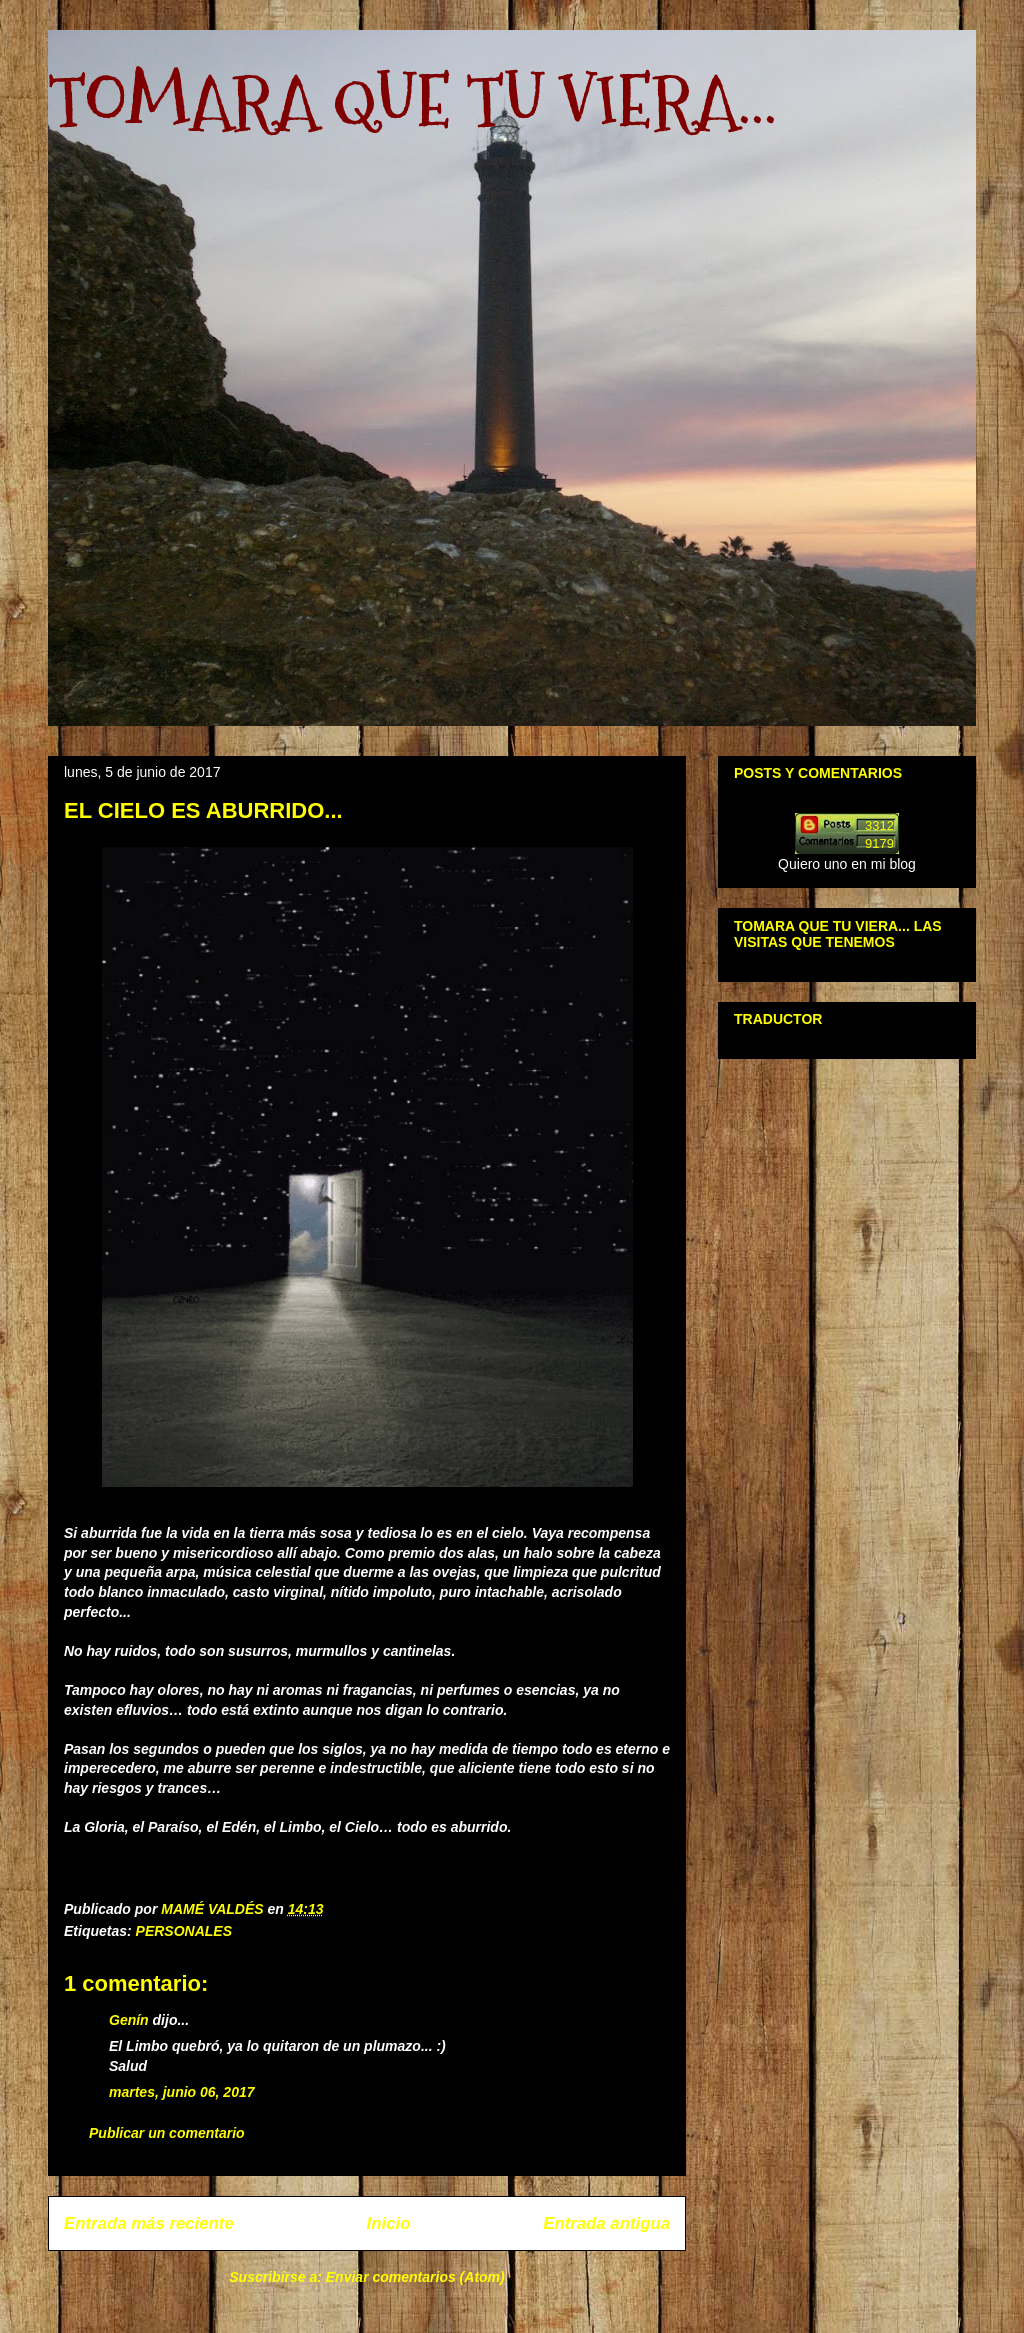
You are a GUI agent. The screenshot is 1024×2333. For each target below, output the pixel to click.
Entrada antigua (606, 2223)
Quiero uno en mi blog (847, 864)
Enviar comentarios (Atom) (415, 2277)
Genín (129, 2020)
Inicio (389, 2223)
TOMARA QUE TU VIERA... (412, 100)
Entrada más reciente (149, 2223)
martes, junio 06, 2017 (182, 2092)
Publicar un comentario (167, 2133)
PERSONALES (184, 1931)
